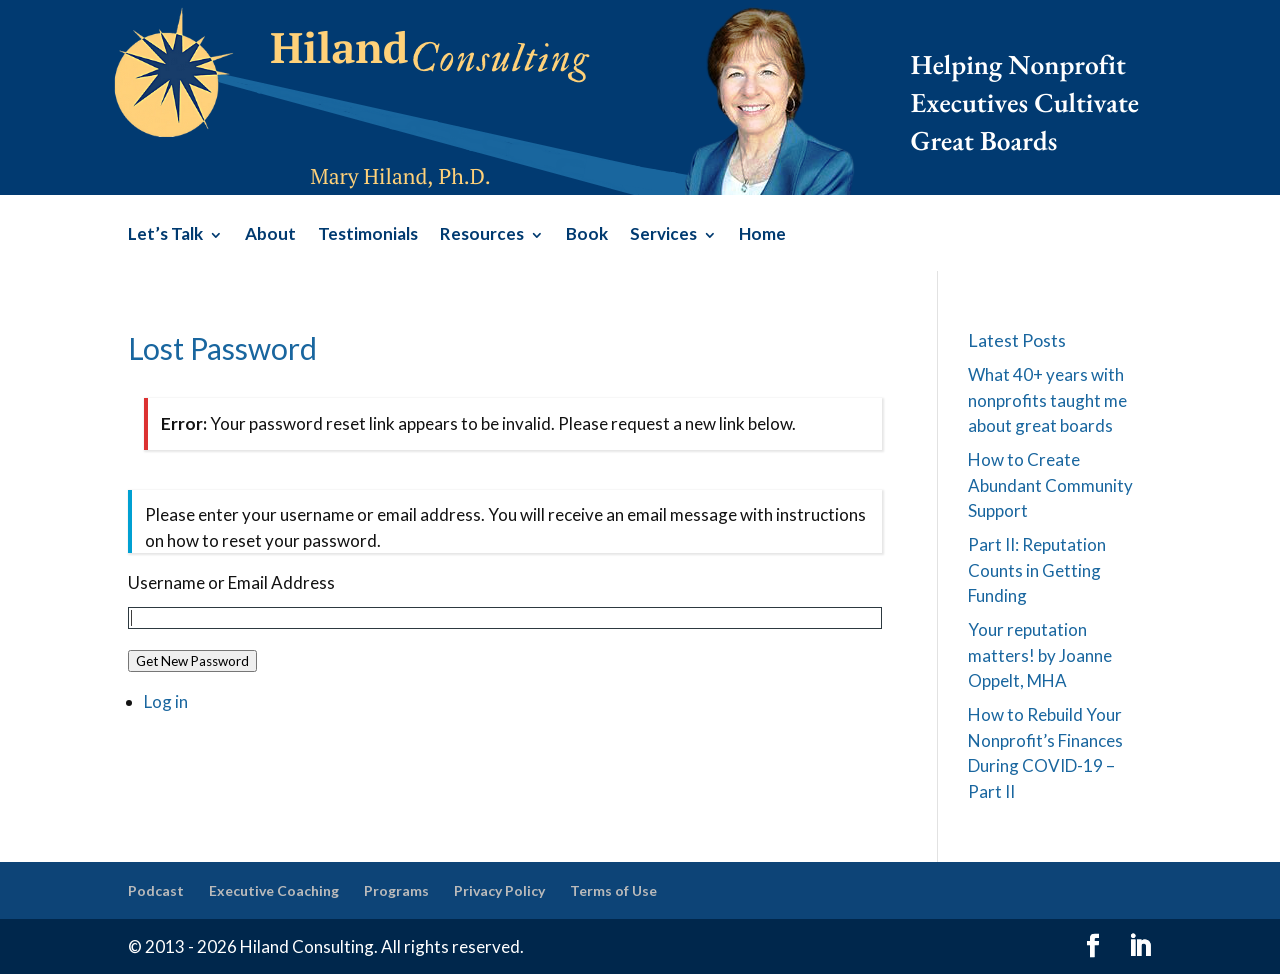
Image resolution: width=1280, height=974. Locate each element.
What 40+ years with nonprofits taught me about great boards (1047, 400)
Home (762, 235)
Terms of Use (613, 890)
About (270, 235)
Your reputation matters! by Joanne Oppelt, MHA (1040, 655)
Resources (482, 235)
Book (587, 235)
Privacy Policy (499, 890)
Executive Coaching (274, 890)
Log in (166, 701)
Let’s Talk (165, 235)
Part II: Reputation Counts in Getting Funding (1037, 570)
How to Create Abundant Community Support (1050, 485)
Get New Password (192, 661)
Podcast (156, 890)
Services (663, 235)
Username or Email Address (231, 582)
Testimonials (368, 235)
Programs (396, 890)
